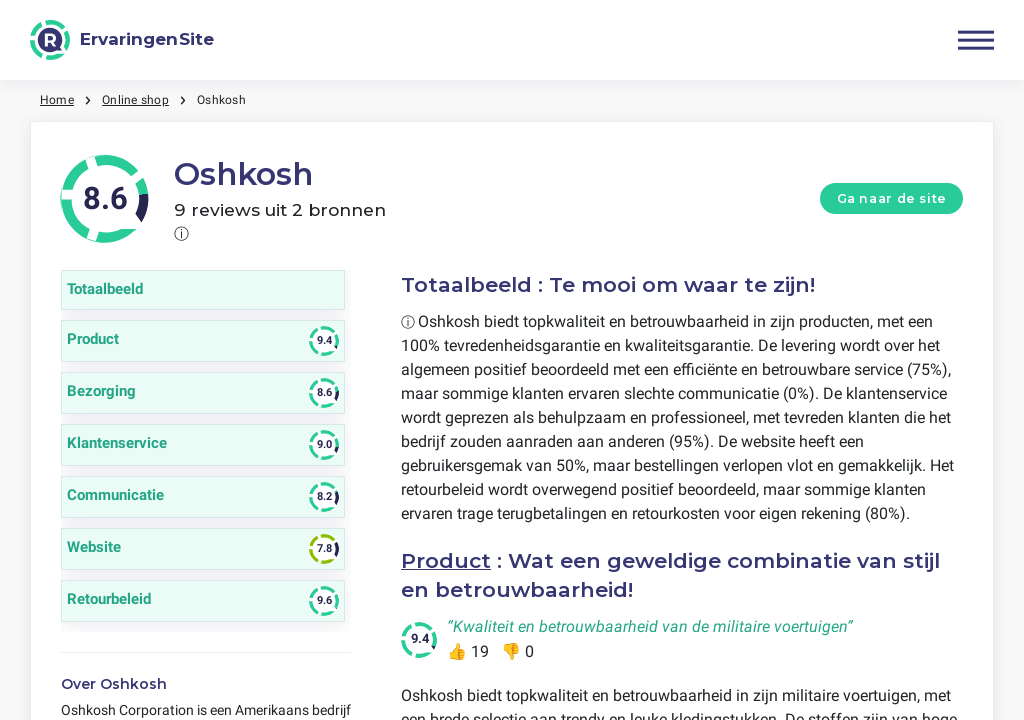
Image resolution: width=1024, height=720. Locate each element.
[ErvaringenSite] (122, 40)
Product (446, 560)
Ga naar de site (892, 198)
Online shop (135, 100)
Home (57, 100)
